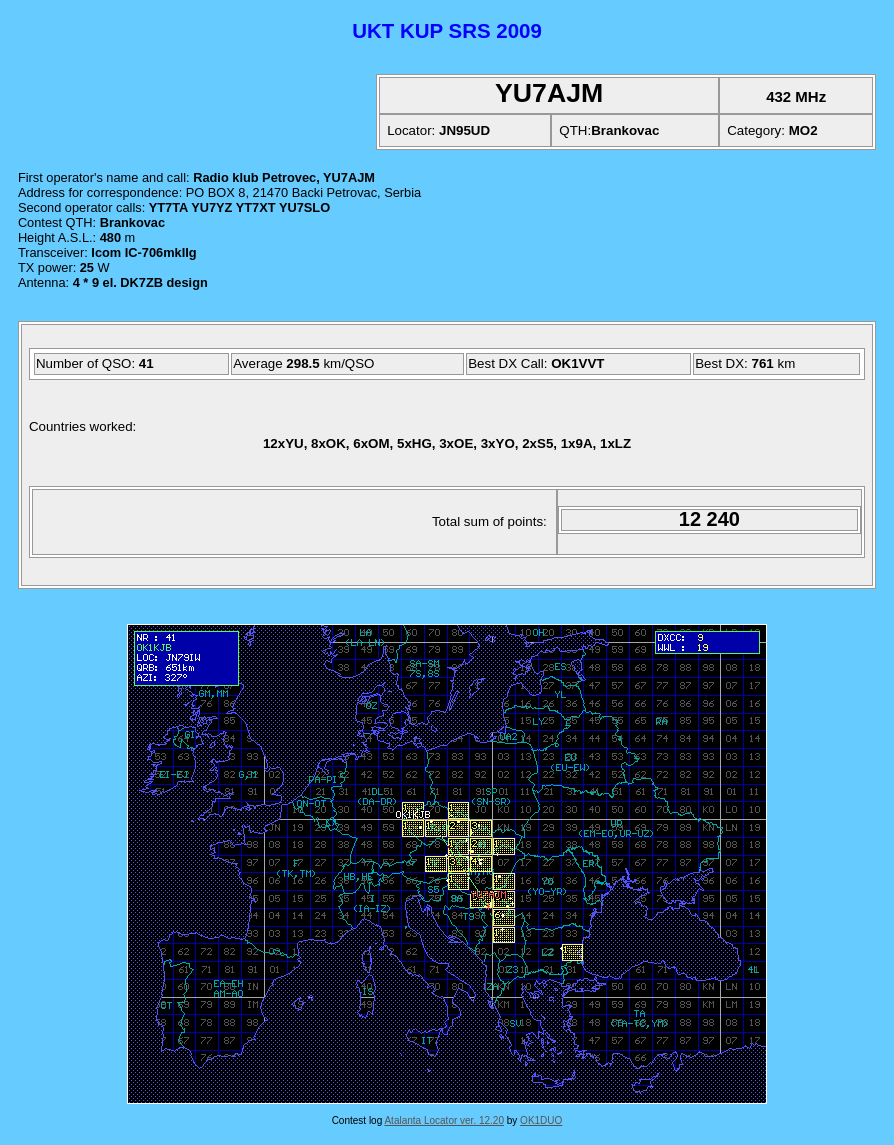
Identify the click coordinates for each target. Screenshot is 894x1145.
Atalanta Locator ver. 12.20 (444, 1120)
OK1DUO (541, 1120)
